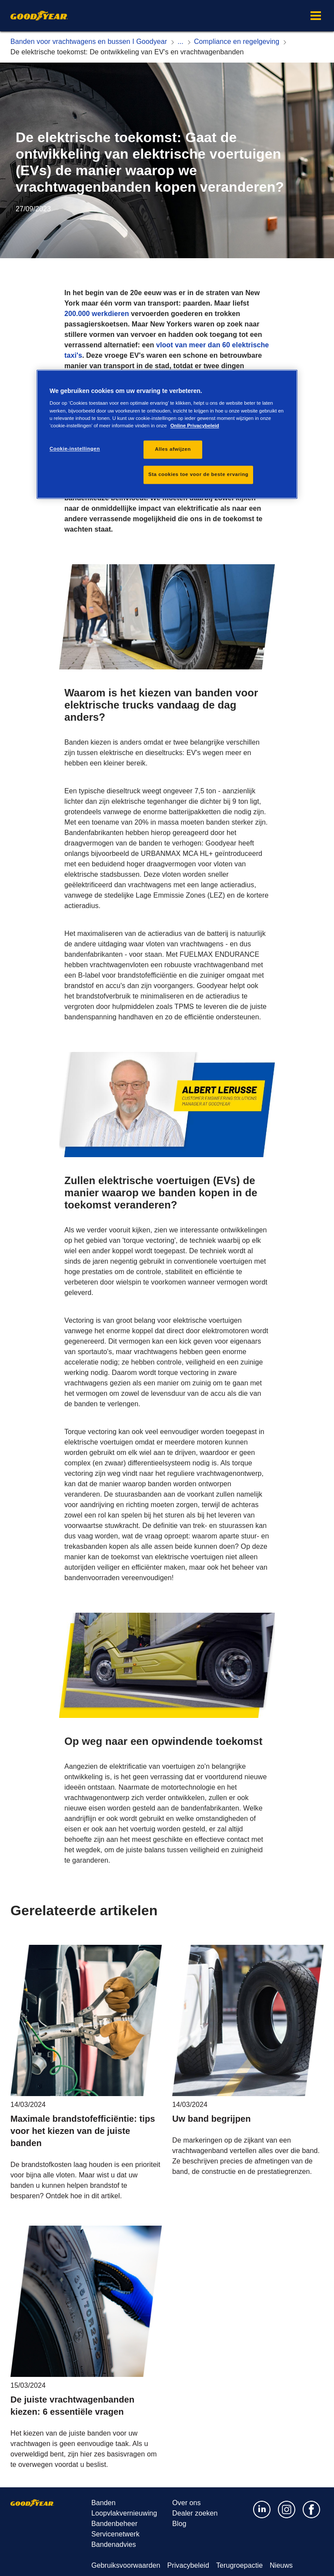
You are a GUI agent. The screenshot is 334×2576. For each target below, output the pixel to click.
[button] (316, 15)
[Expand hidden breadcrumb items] (180, 42)
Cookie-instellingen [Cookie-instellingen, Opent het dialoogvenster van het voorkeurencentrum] (75, 448)
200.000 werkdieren (96, 313)
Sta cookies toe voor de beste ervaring (198, 474)
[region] (167, 434)
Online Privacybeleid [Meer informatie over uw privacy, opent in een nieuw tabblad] (194, 425)
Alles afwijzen (173, 449)
